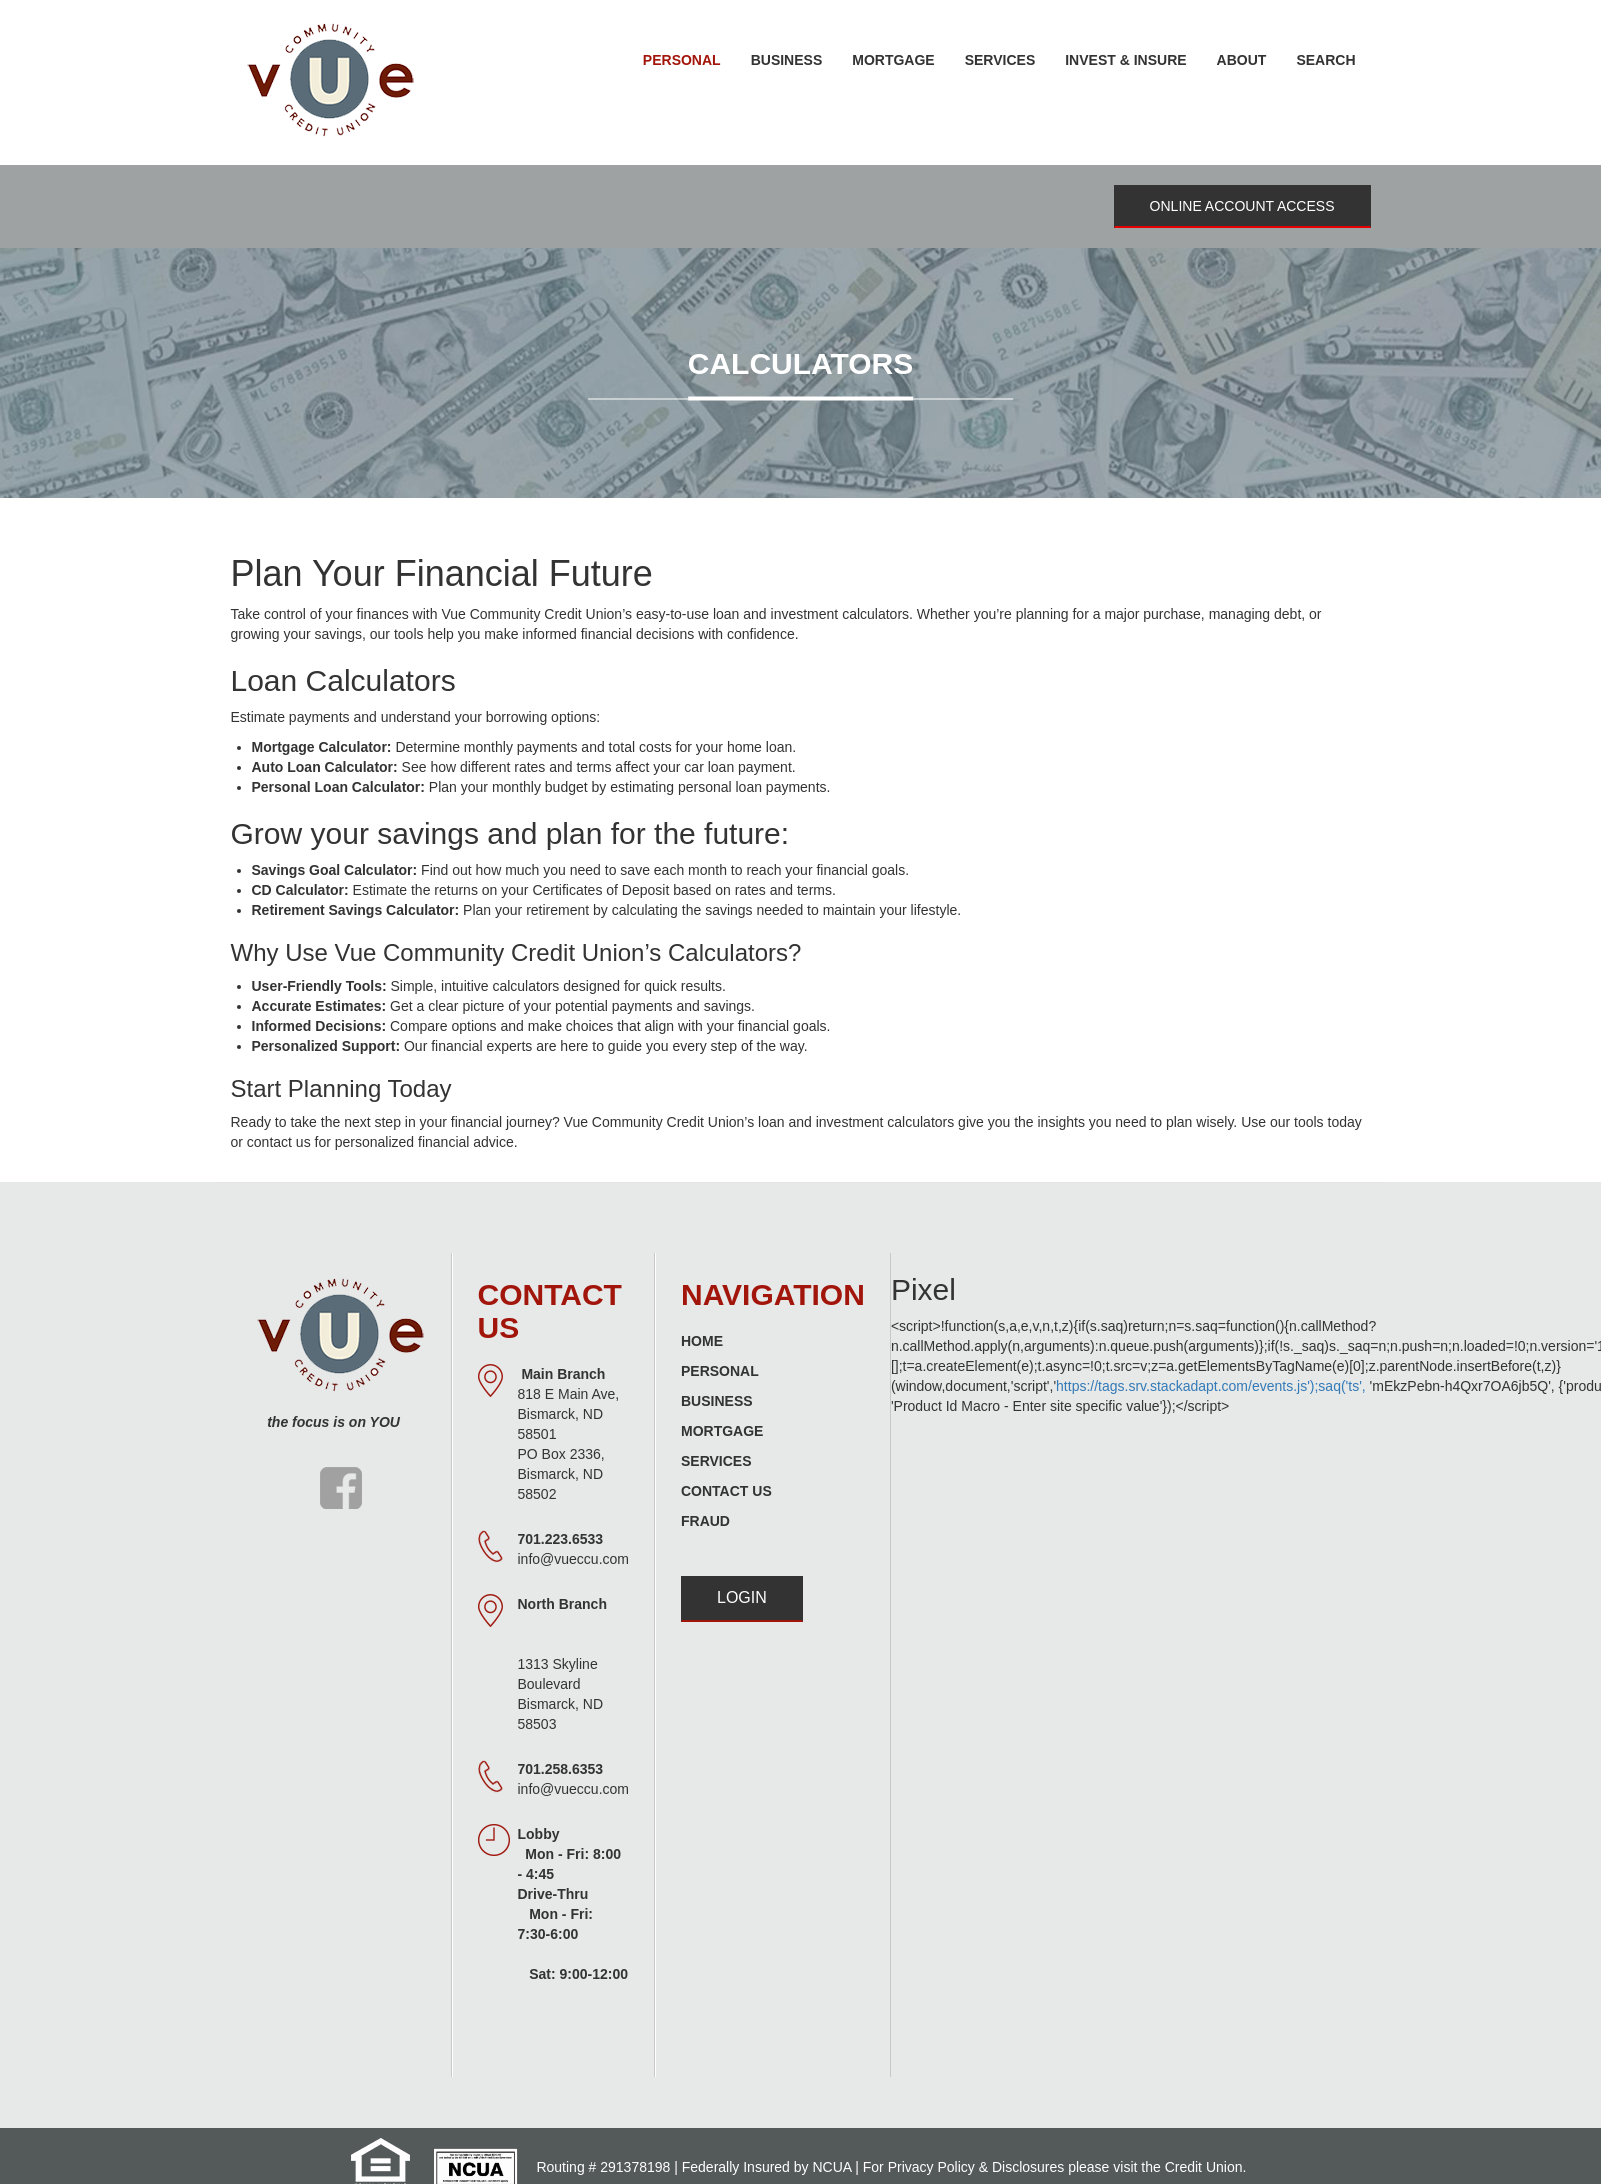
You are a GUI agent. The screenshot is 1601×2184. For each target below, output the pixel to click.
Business (717, 1401)
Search (1325, 60)
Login (742, 1597)
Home (702, 1341)
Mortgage (722, 1431)
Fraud (705, 1521)
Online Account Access (1242, 206)
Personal (720, 1371)
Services (716, 1461)
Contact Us (726, 1491)
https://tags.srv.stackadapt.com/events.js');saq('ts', (1211, 1386)
